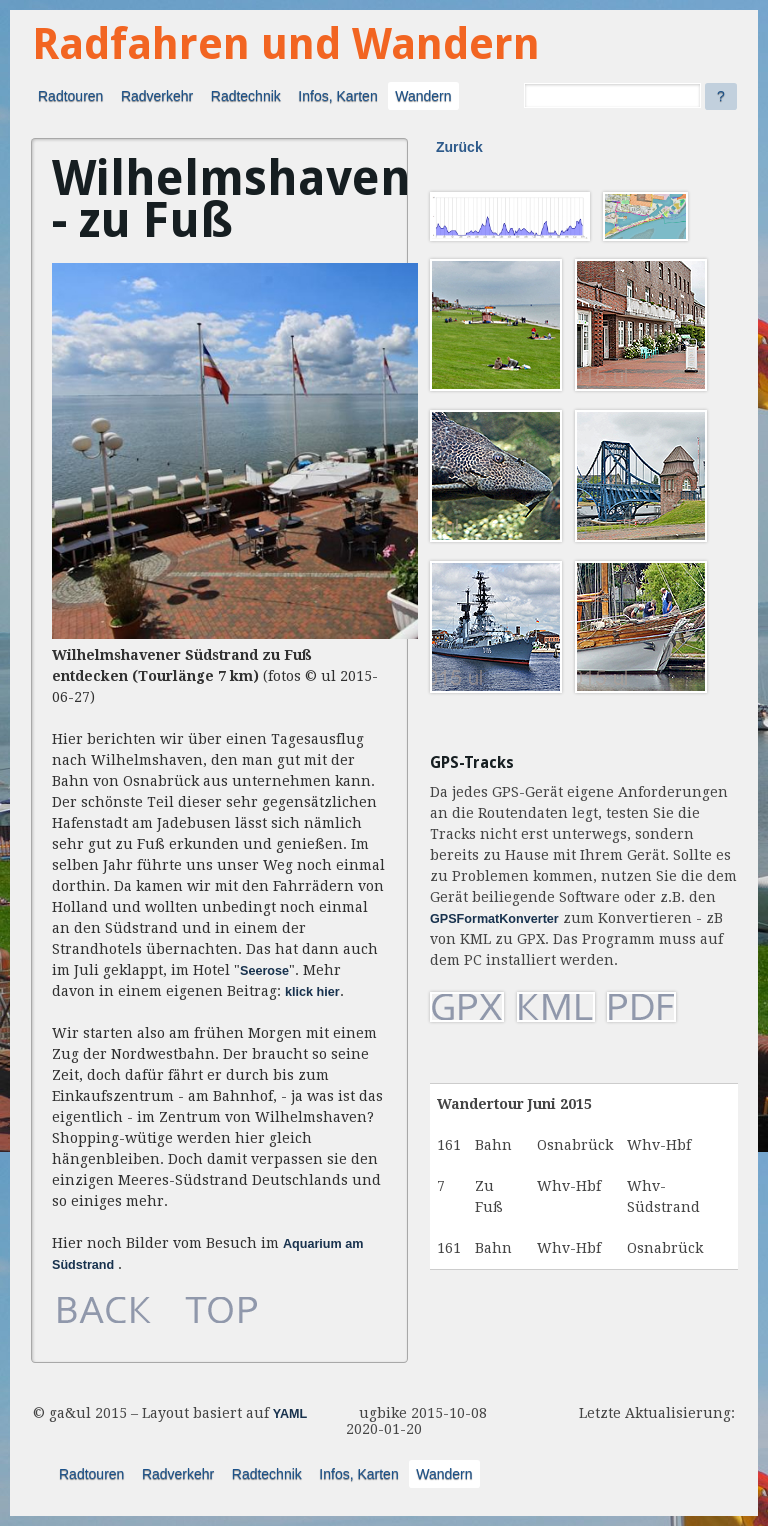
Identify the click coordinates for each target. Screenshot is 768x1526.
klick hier (312, 992)
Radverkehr (157, 96)
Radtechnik (246, 96)
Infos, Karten (337, 96)
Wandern (423, 96)
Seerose (264, 971)
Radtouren (70, 96)
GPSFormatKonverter (494, 919)
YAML (290, 1414)
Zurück (459, 147)
